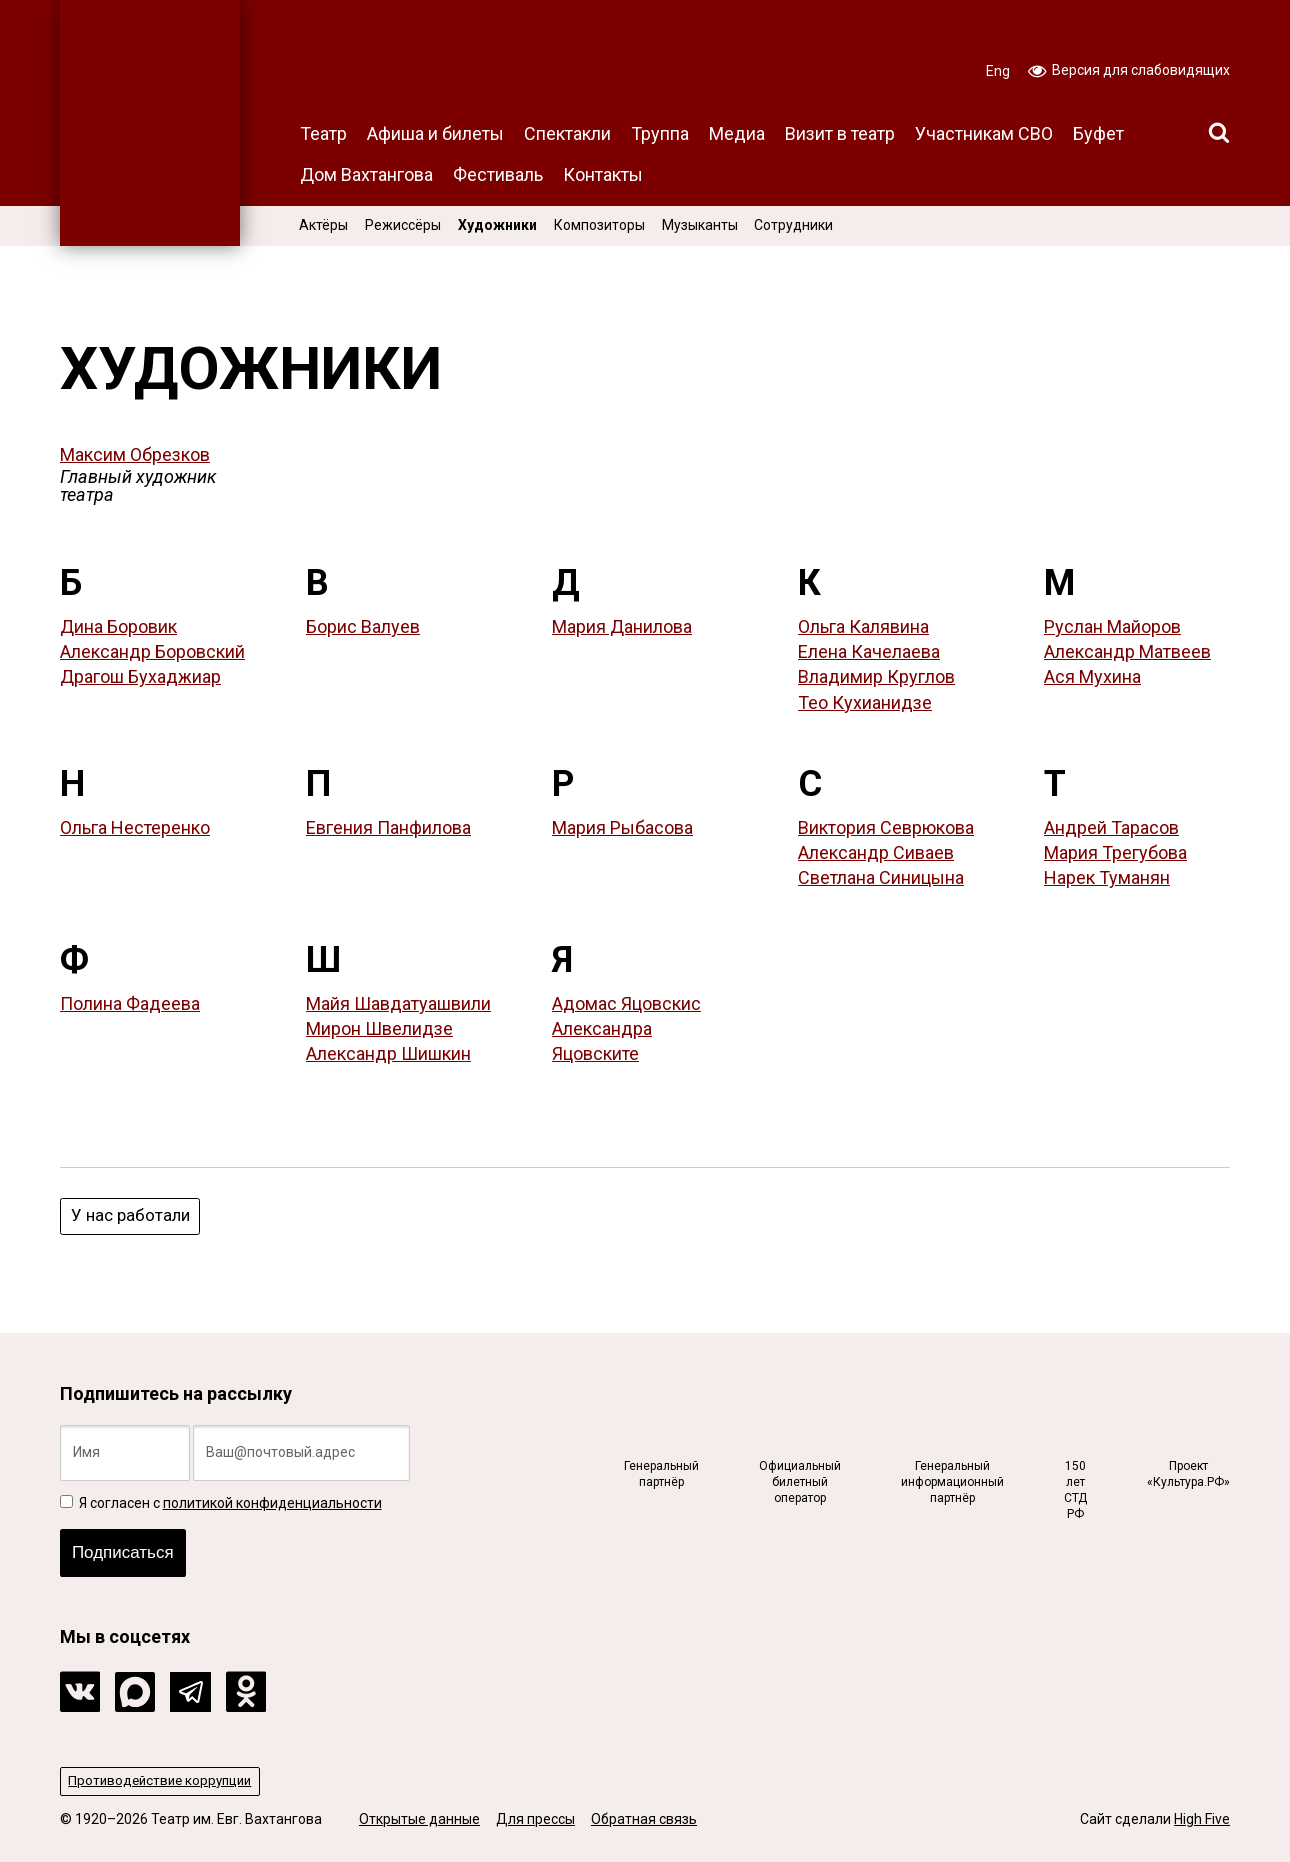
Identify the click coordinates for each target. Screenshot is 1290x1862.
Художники (497, 225)
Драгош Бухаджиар (140, 676)
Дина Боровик (118, 626)
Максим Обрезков (135, 454)
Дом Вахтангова (366, 174)
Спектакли (567, 133)
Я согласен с (221, 1498)
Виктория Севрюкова (886, 827)
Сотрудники (793, 225)
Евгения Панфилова (388, 827)
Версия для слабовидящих (1129, 69)
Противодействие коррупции (165, 1781)
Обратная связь (644, 1820)
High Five (1202, 1820)
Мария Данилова (622, 626)
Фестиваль (498, 174)
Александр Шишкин (388, 1053)
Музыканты (700, 225)
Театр (323, 133)
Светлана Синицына (881, 877)
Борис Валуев (363, 626)
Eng (998, 71)
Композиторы (599, 225)
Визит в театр (840, 133)
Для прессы (535, 1820)
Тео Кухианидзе (865, 702)
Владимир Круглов (876, 676)
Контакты (603, 174)
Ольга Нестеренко (135, 827)
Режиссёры (403, 225)
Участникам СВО (984, 133)
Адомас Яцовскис (626, 1003)
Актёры (323, 225)
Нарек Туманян (1107, 877)
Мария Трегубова (1115, 852)
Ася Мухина (1092, 676)
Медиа (737, 133)
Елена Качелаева (869, 651)
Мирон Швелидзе (379, 1028)
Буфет (1098, 133)
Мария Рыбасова (622, 827)
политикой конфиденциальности (272, 1498)
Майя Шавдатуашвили (398, 1003)
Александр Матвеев (1127, 651)
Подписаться (127, 1550)
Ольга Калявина (863, 626)
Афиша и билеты (435, 133)
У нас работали (133, 1216)
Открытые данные (419, 1820)
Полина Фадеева (130, 1003)
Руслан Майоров (1112, 626)
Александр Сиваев (876, 852)
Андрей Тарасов (1111, 827)
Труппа (660, 133)
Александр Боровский (152, 651)
